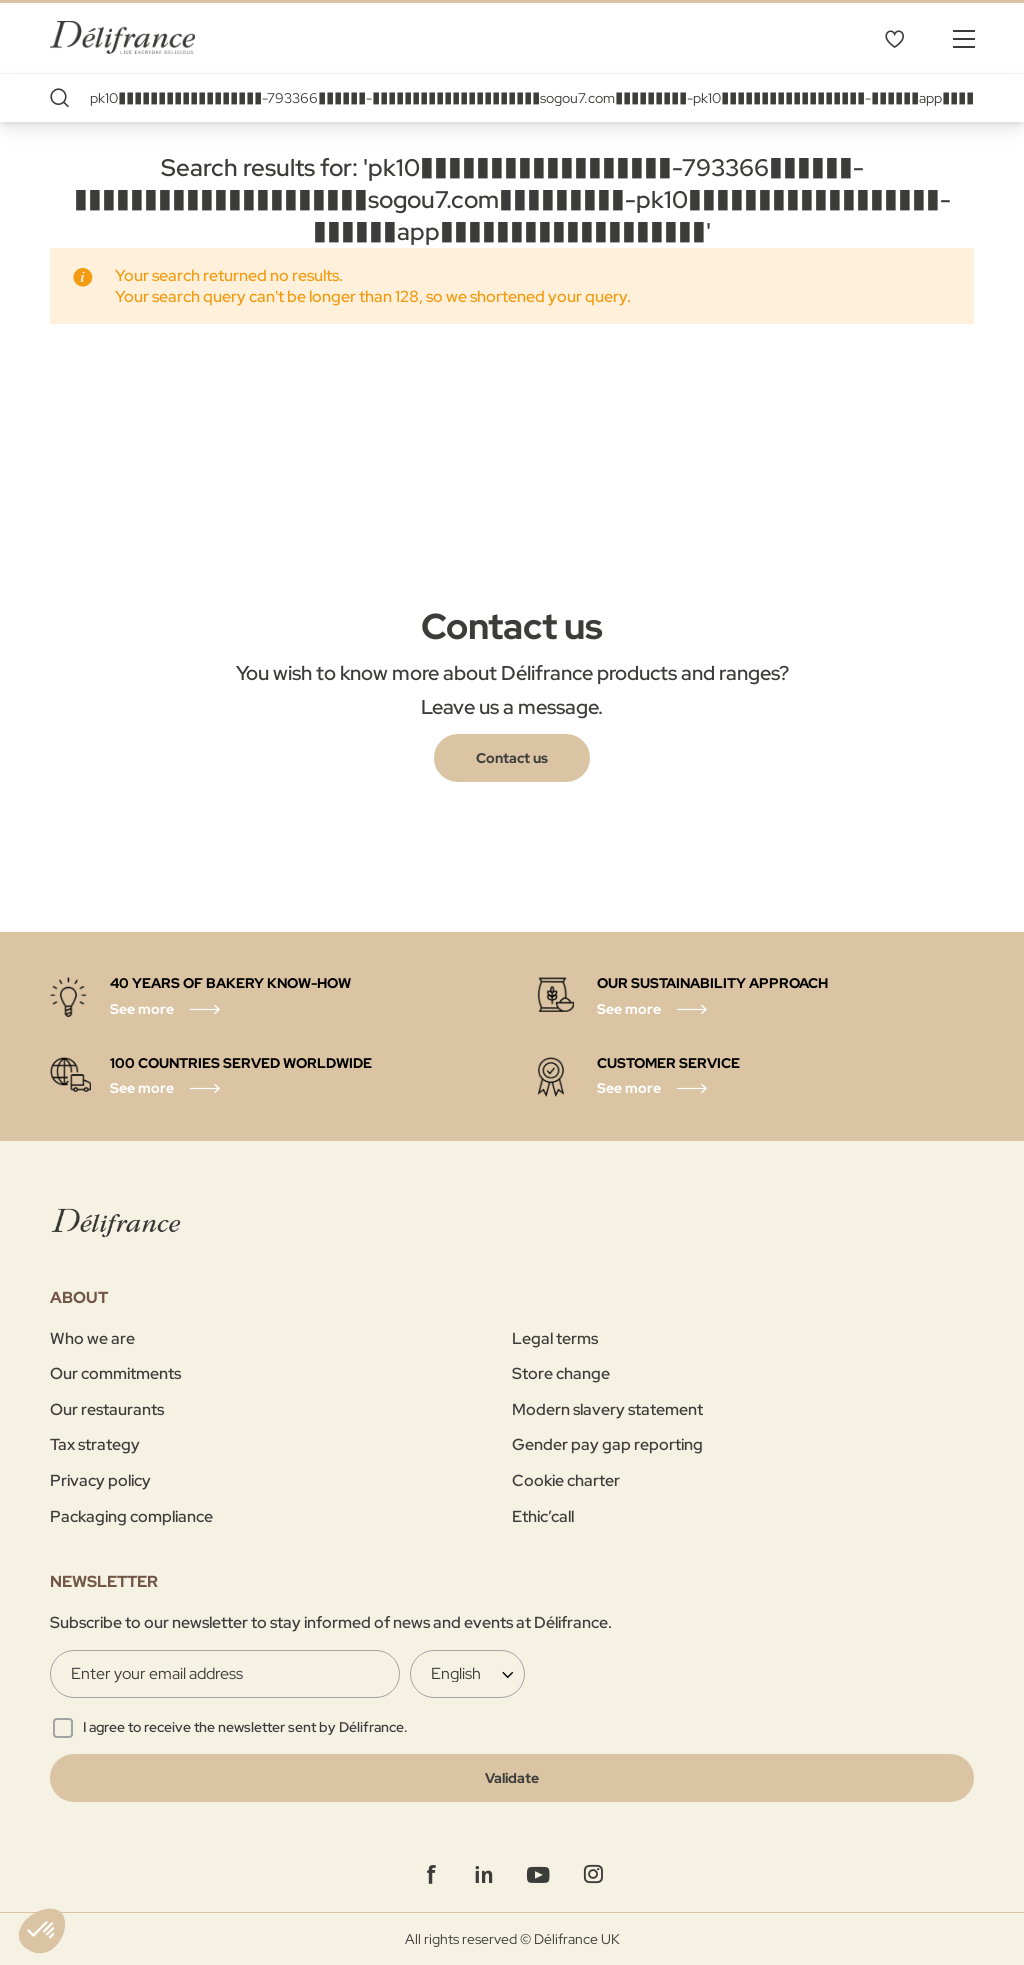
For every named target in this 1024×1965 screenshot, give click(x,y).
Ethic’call (543, 1516)
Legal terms (555, 1338)
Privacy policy (100, 1480)
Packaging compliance (131, 1516)
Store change (561, 1373)
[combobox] (512, 98)
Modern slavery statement (607, 1409)
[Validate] (512, 1778)
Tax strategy (95, 1444)
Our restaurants (107, 1409)
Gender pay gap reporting (607, 1444)
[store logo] (122, 37)
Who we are (92, 1338)
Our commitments (115, 1373)
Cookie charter (566, 1480)
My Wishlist (894, 38)
